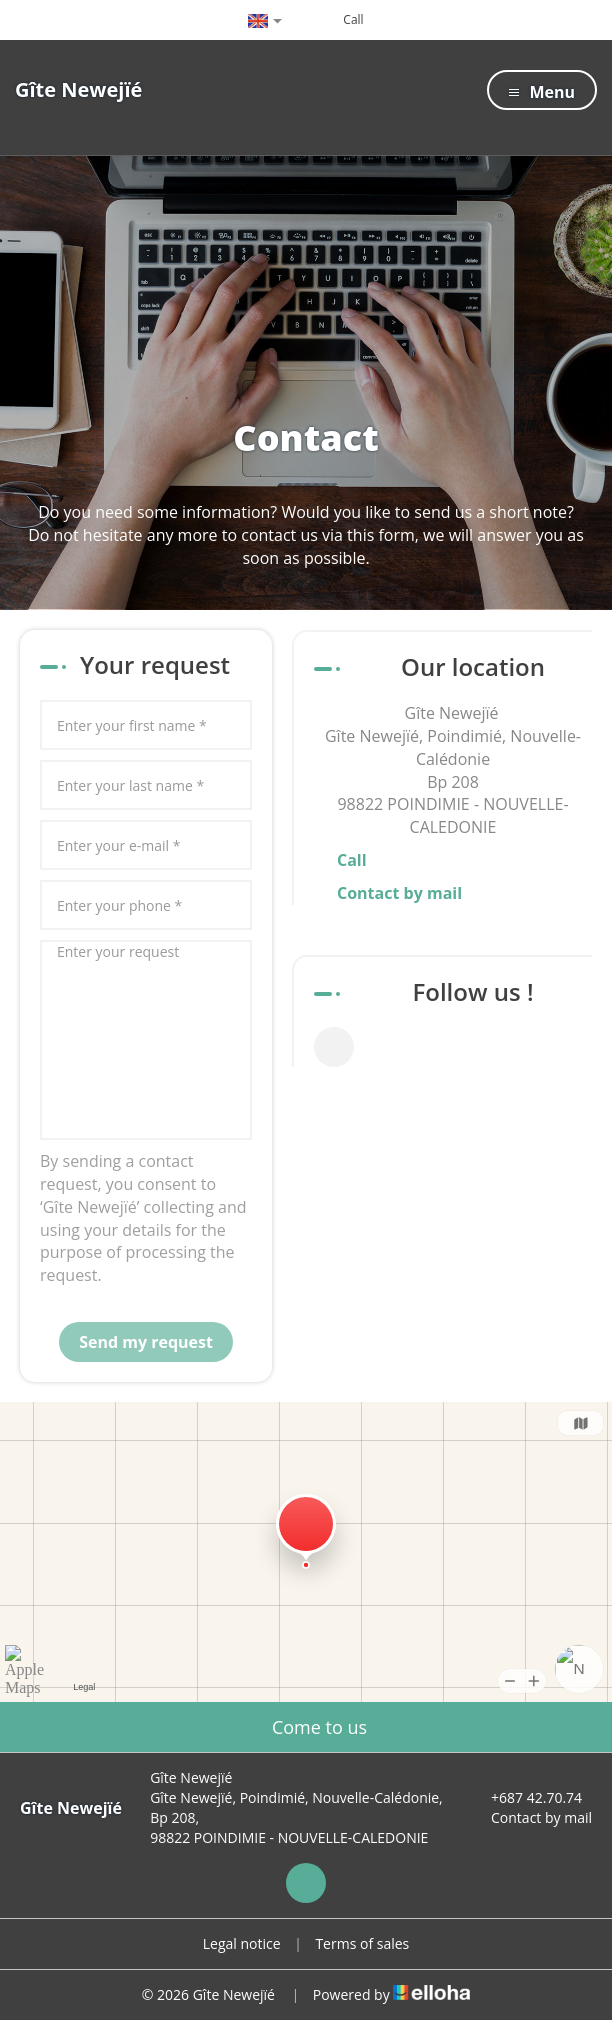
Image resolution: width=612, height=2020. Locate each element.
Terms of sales (362, 1943)
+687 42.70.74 (525, 1797)
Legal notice (242, 1943)
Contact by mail (399, 893)
